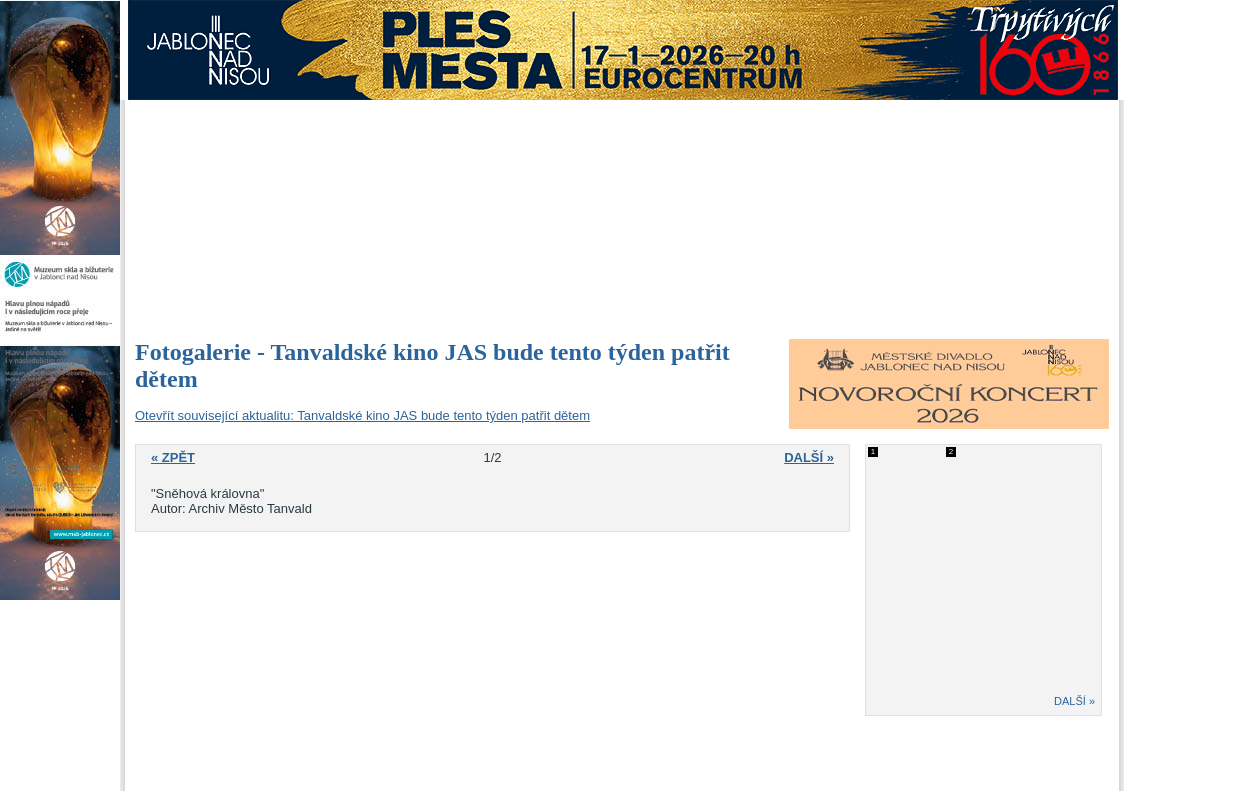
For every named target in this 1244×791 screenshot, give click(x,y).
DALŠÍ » (1074, 701)
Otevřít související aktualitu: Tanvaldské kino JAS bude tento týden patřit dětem (362, 415)
